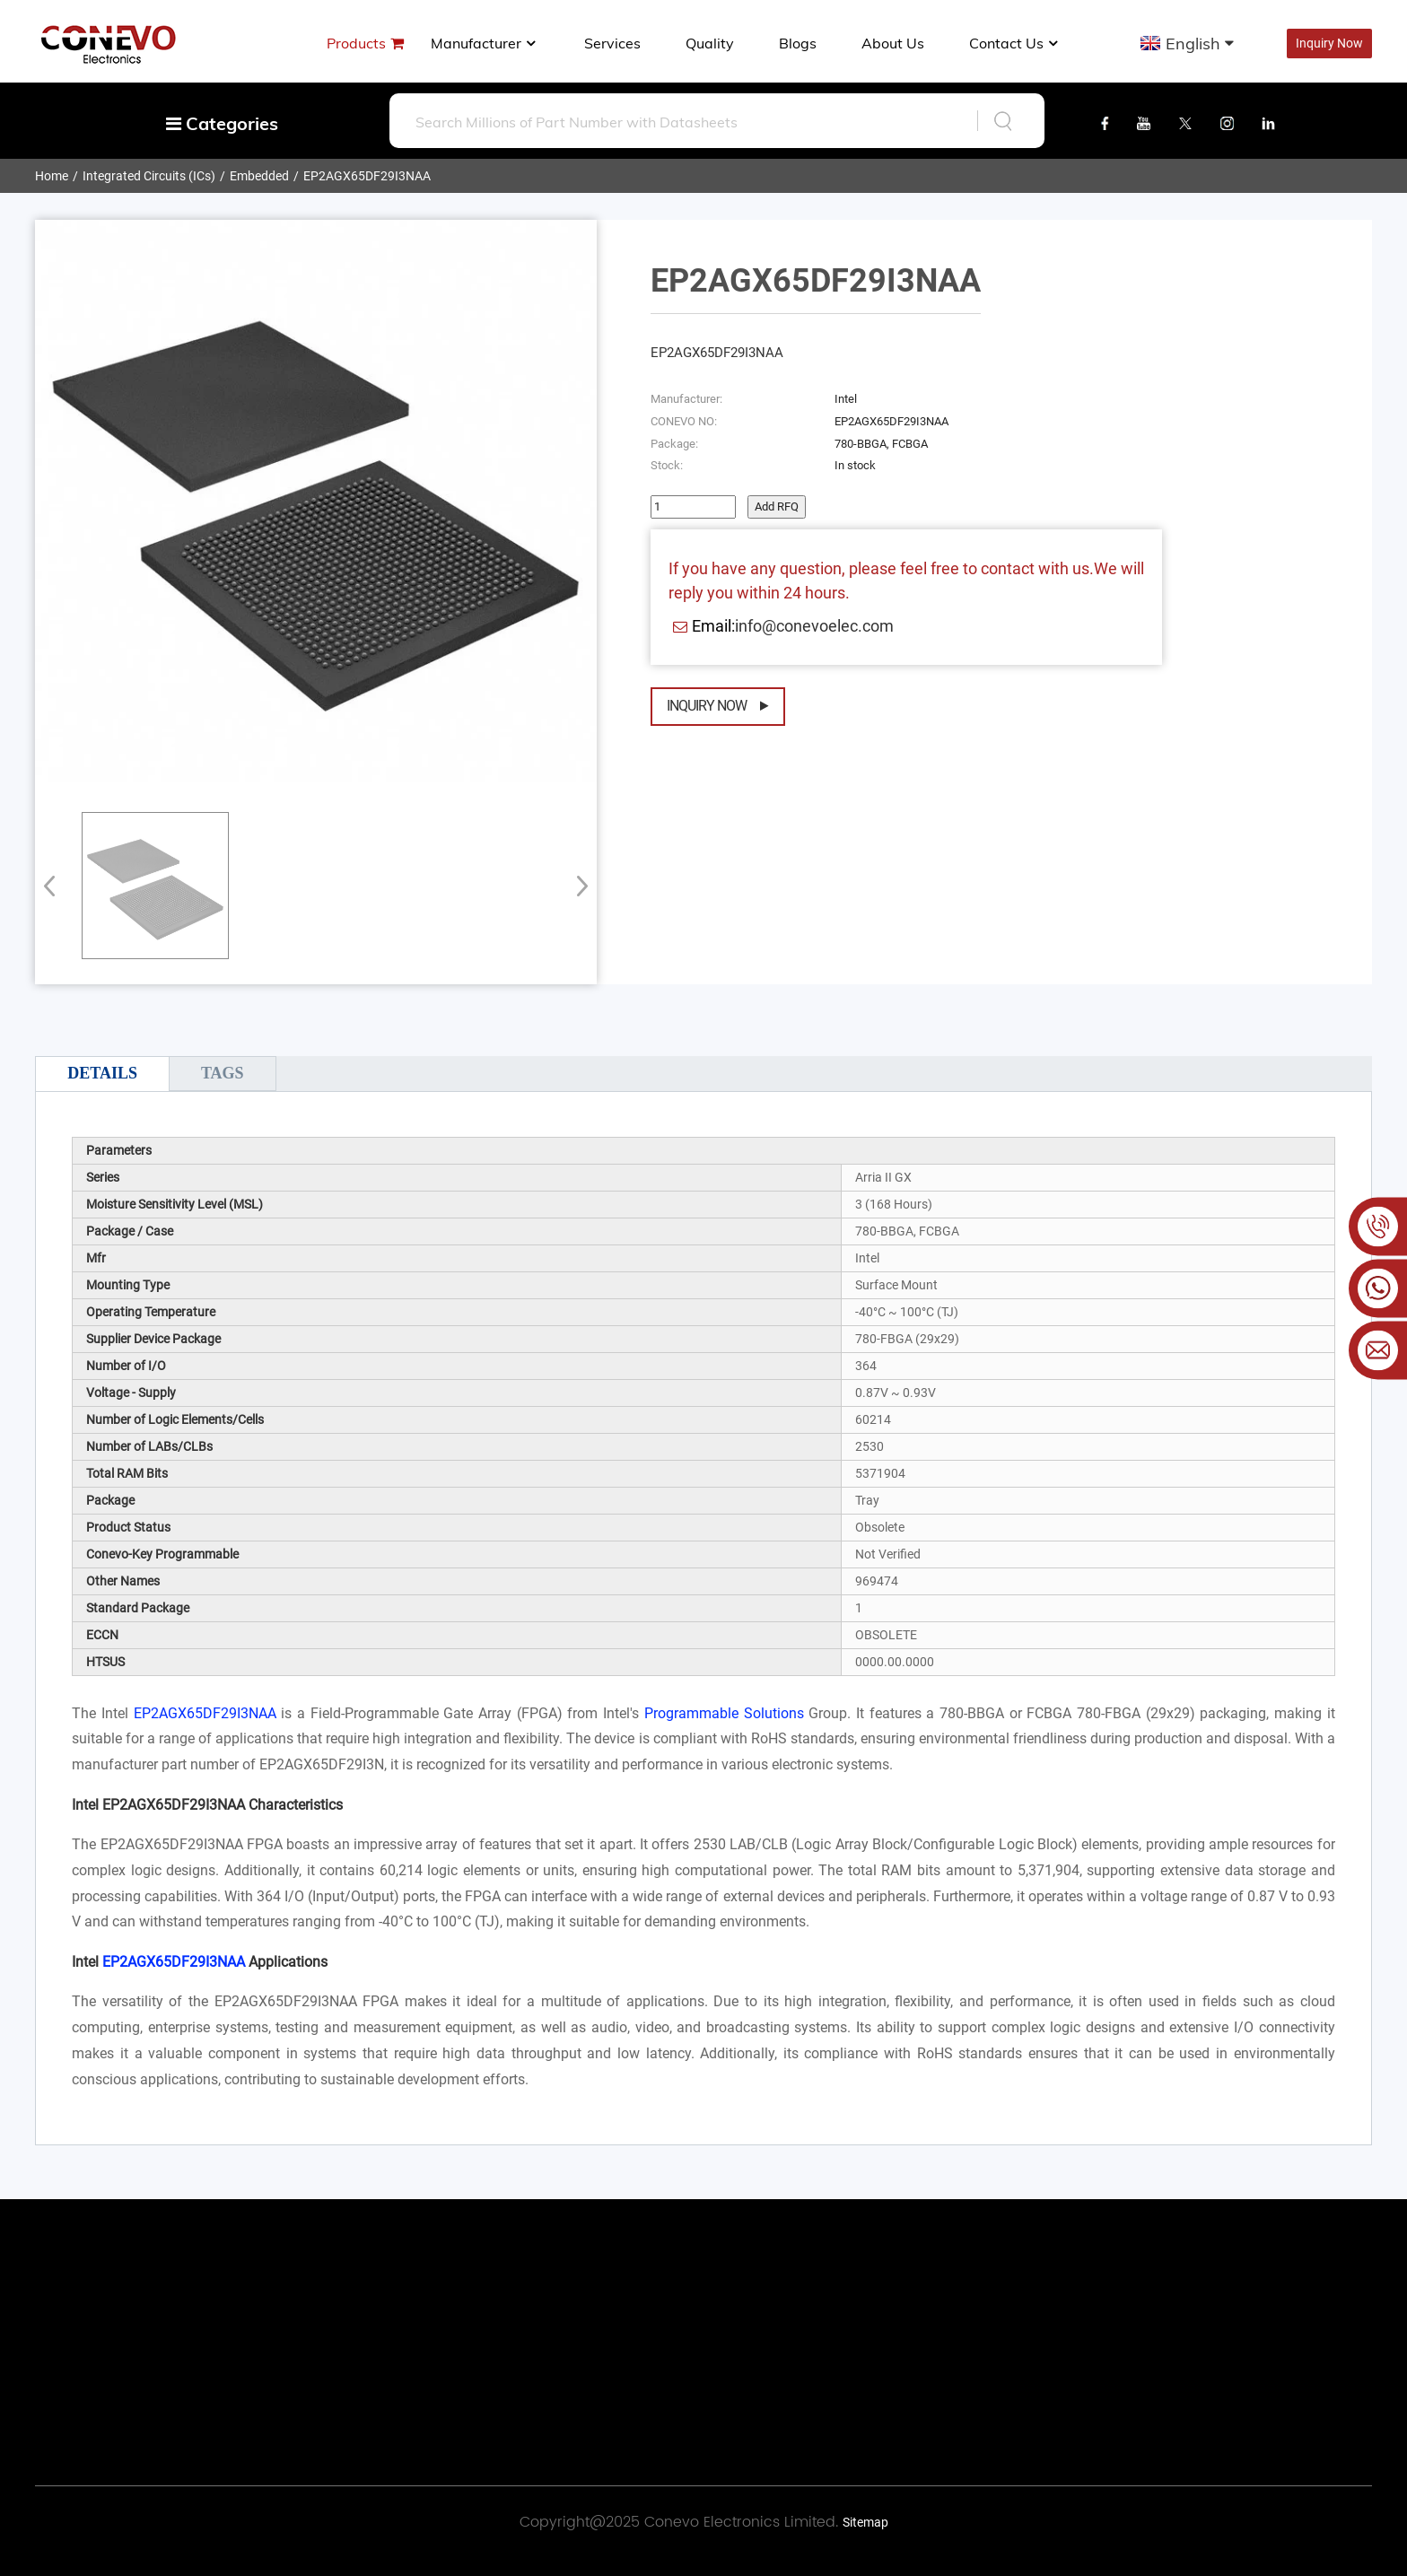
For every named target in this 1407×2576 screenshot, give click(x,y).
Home (51, 176)
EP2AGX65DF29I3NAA (367, 176)
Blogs (798, 43)
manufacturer (485, 43)
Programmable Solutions (724, 1713)
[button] (576, 885)
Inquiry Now (1329, 43)
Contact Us (1015, 43)
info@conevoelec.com (814, 625)
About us (892, 43)
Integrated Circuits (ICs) (149, 176)
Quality (710, 43)
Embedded (259, 176)
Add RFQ (777, 506)
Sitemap (865, 2522)
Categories (222, 123)
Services (612, 43)
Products (356, 43)
